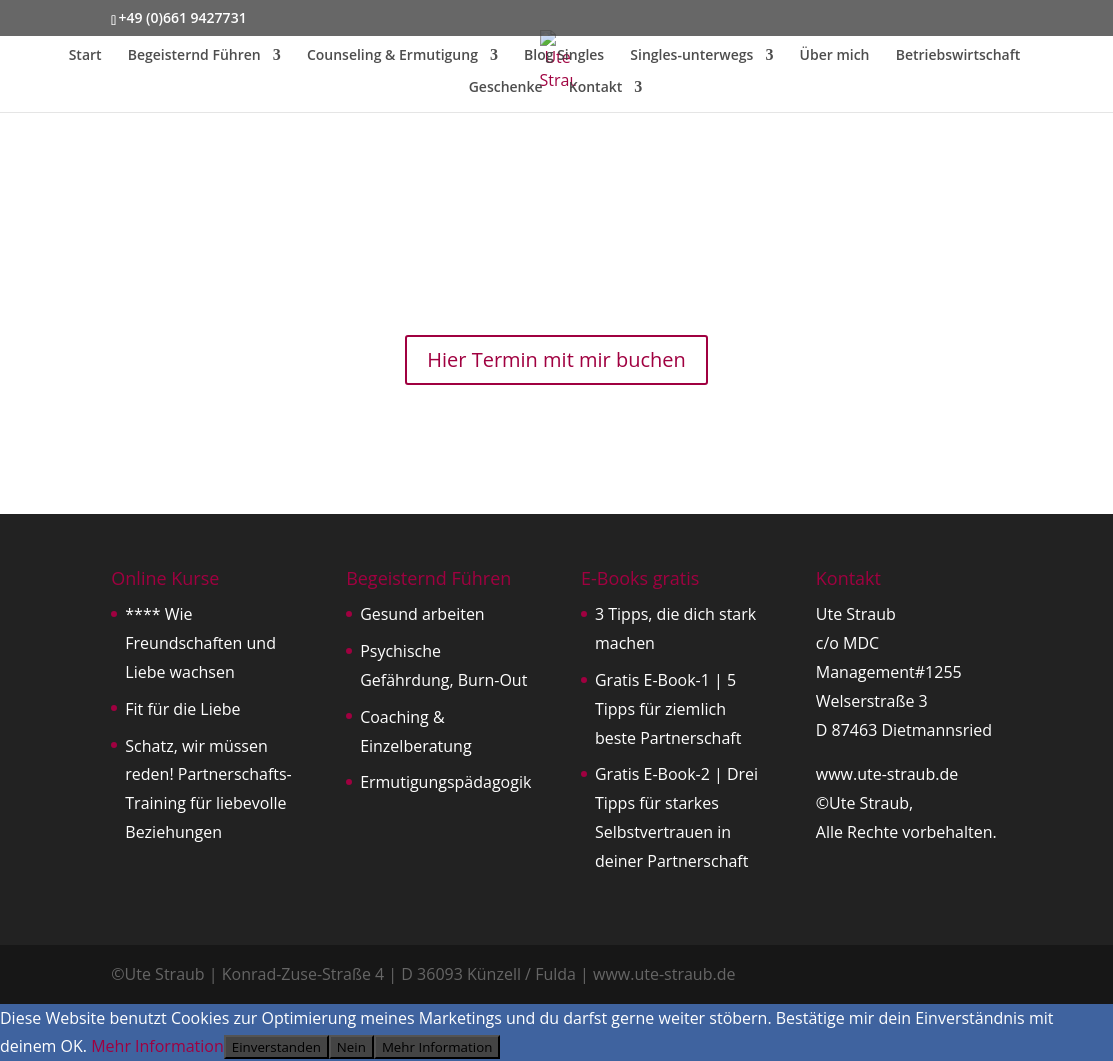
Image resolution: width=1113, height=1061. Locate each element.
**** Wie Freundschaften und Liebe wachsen (200, 643)
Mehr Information (157, 1046)
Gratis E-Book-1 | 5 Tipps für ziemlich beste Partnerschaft (668, 709)
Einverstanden (276, 1047)
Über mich (835, 56)
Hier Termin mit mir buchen (556, 359)
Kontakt (596, 88)
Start (85, 56)
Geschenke (506, 88)
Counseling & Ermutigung (392, 56)
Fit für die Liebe (182, 709)
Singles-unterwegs (691, 56)
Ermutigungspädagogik (445, 782)
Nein (351, 1047)
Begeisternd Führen (194, 56)
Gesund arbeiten (422, 614)
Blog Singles (564, 56)
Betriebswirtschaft (958, 56)
